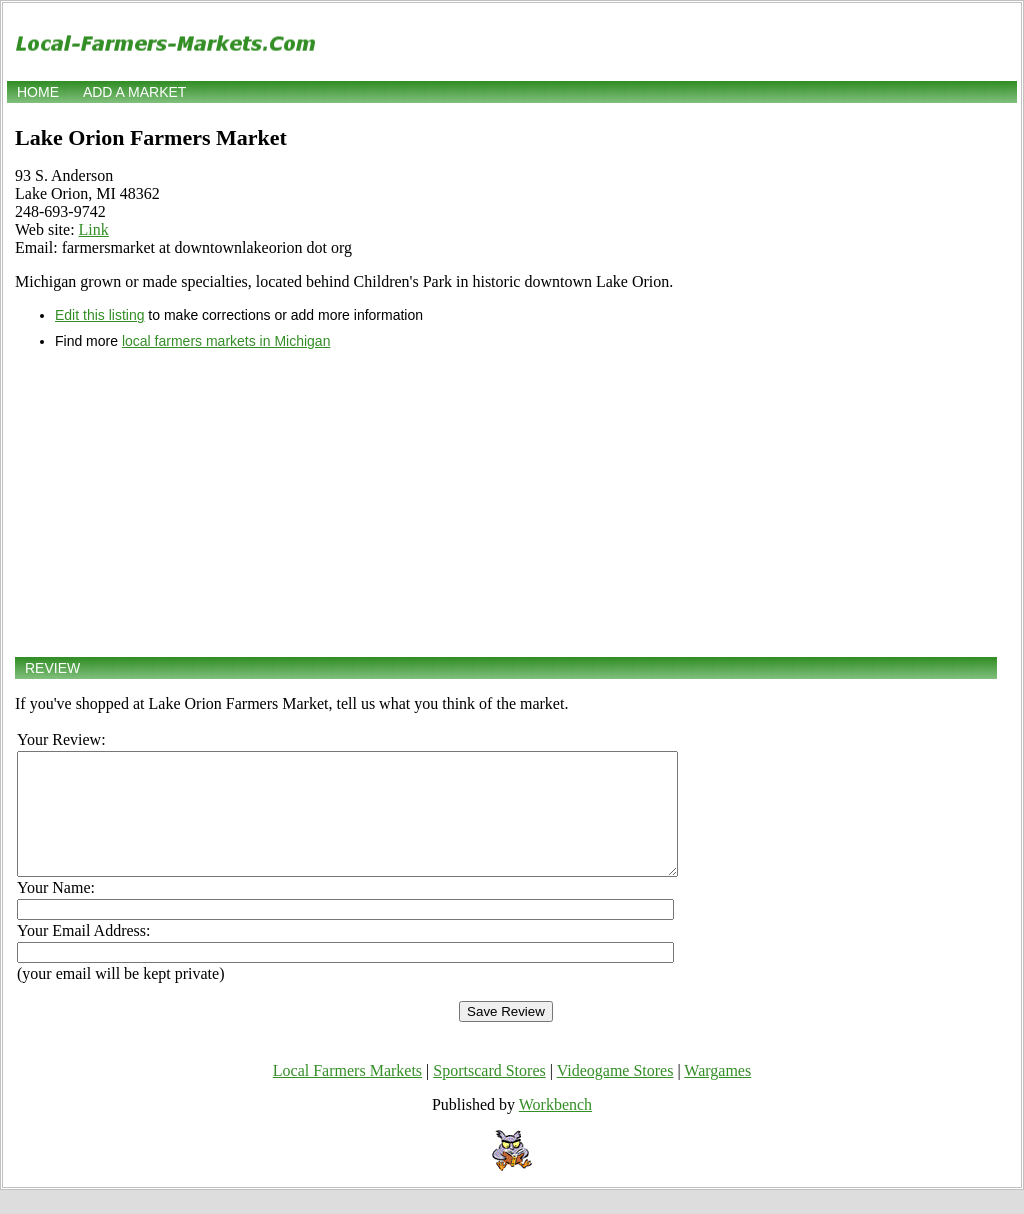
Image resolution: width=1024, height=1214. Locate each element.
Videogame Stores (615, 1094)
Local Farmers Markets (347, 1094)
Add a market (134, 92)
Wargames (717, 1094)
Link (94, 229)
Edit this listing (99, 315)
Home (38, 92)
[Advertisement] (506, 503)
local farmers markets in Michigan (226, 341)
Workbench (555, 1128)
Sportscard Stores (489, 1094)
